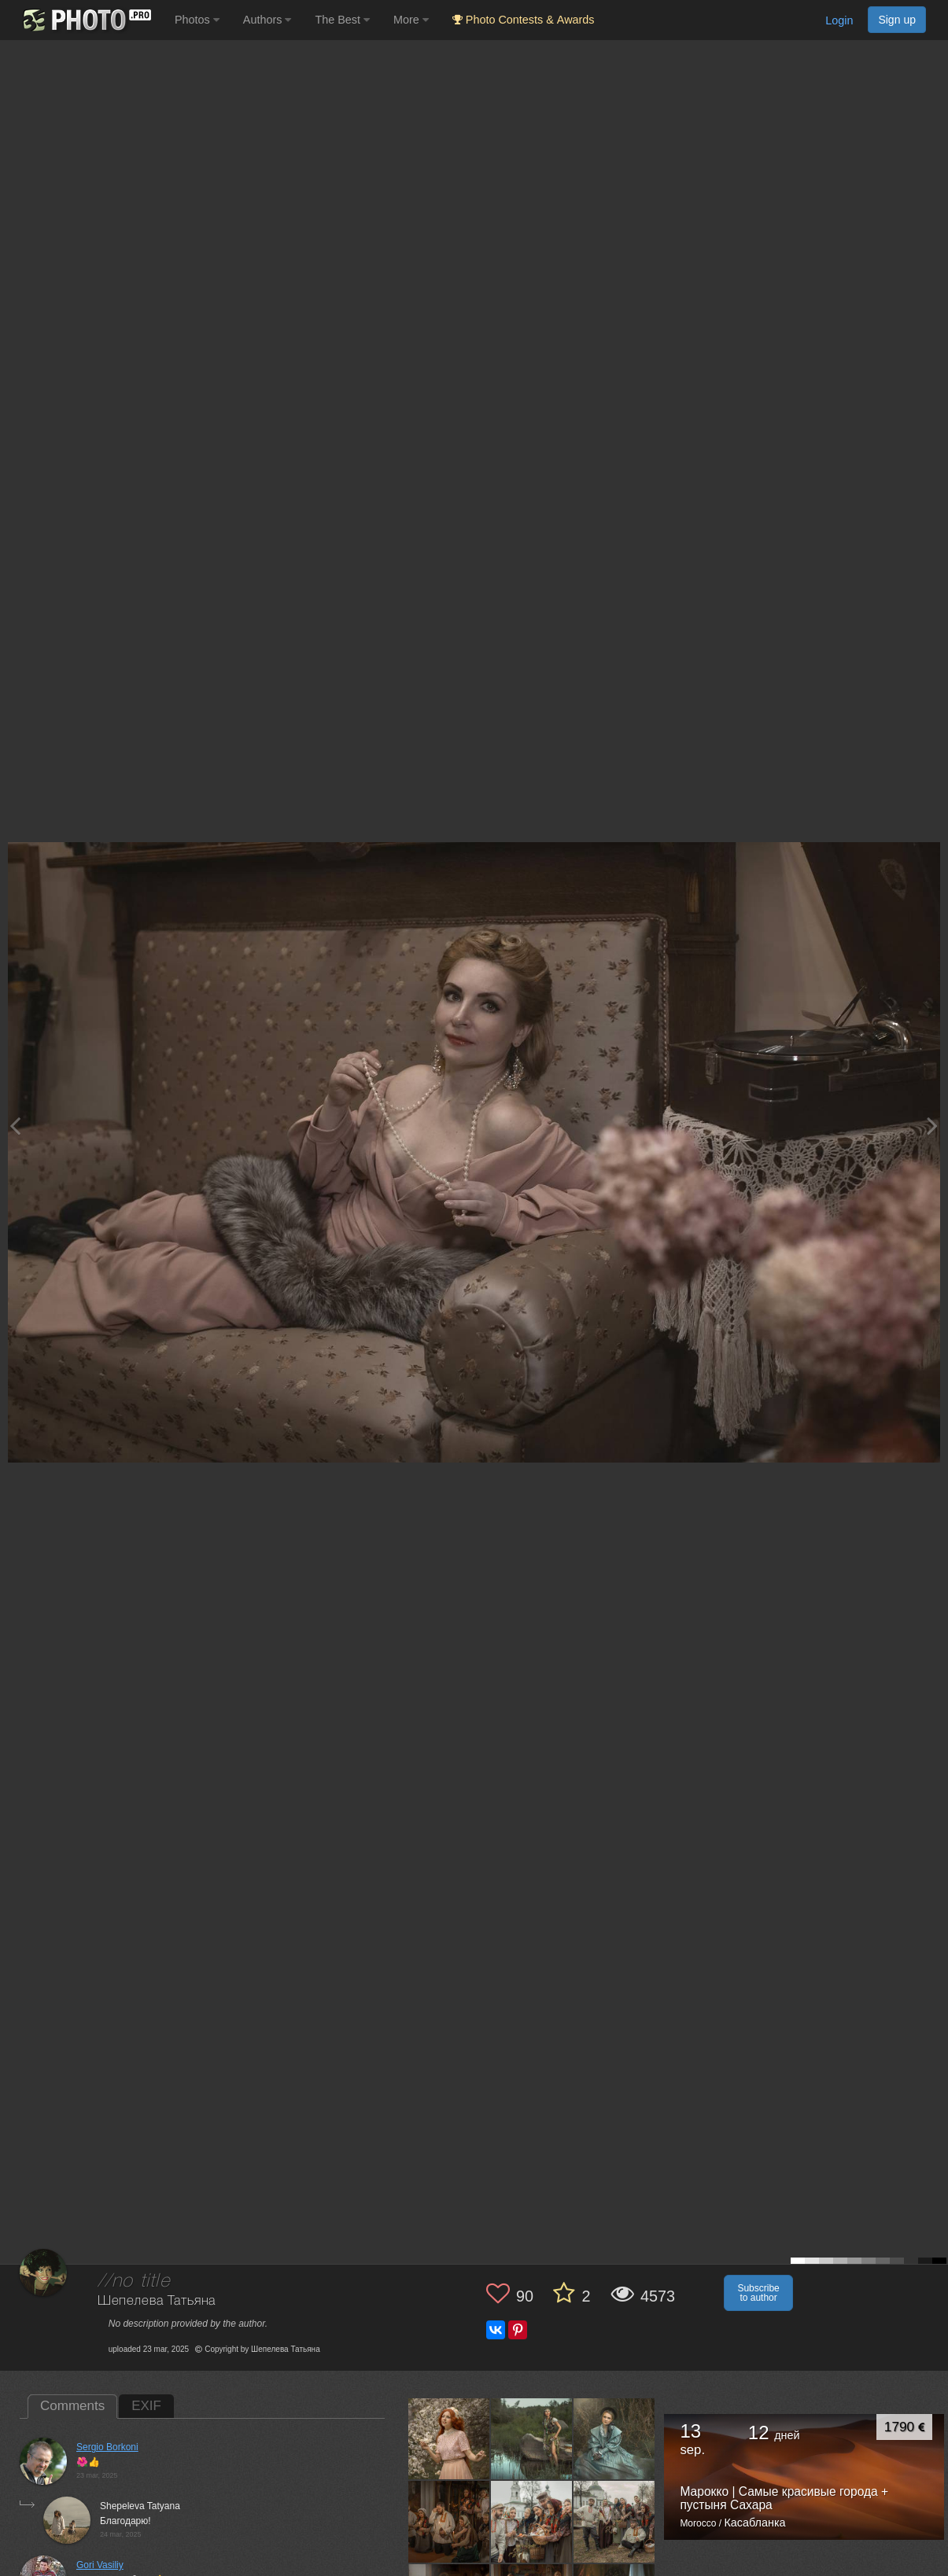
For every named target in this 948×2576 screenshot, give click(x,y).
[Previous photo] (14, 1125)
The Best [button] (342, 19)
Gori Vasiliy (100, 2564)
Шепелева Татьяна (157, 2301)
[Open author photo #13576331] (532, 2439)
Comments (72, 2405)
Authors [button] (267, 19)
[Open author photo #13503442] (532, 2521)
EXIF (146, 2405)
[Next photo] (932, 1125)
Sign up (897, 19)
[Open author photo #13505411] (449, 2521)
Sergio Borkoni (107, 2447)
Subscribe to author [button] (758, 2293)
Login (839, 20)
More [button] (411, 19)
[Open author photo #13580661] (449, 2439)
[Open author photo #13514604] (614, 2439)
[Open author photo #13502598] (614, 2521)
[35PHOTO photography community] (85, 20)
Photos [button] (197, 19)
